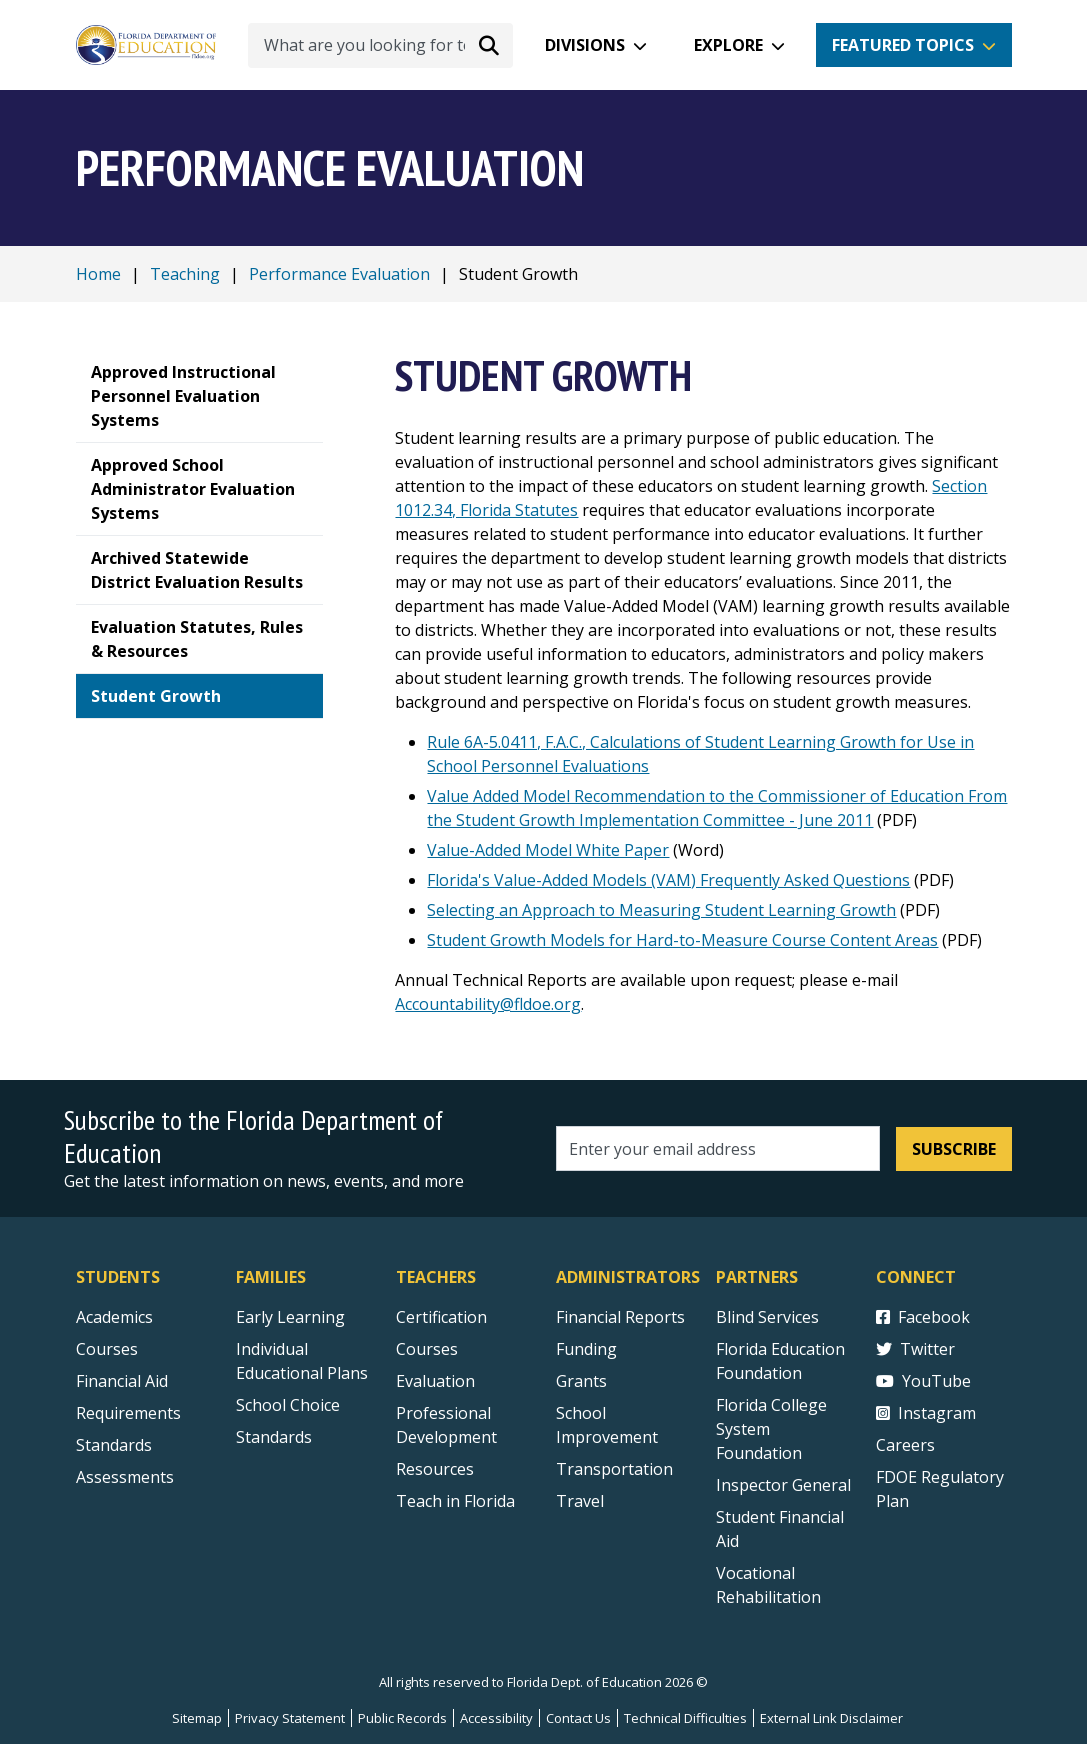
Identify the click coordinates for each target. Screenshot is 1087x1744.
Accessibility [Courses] (496, 1718)
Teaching (185, 274)
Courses (107, 1349)
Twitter (915, 1349)
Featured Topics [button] (903, 45)
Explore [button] (728, 45)
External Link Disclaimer (831, 1718)
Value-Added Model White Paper (548, 850)
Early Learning (290, 1317)
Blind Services (767, 1317)
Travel (580, 1501)
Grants (581, 1381)
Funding (586, 1349)
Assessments (125, 1477)
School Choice (288, 1405)
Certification (441, 1317)
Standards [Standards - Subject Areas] (114, 1445)
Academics (114, 1317)
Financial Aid (122, 1381)
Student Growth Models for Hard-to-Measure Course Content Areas (682, 940)
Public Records (402, 1718)
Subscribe (954, 1149)
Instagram (926, 1413)
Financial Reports (620, 1317)
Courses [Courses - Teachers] (427, 1349)
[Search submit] (489, 45)
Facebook (923, 1317)
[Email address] (718, 1148)
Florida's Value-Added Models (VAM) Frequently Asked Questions (668, 880)
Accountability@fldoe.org (488, 1004)
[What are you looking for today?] (380, 45)
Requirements (128, 1413)
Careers (905, 1445)
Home (98, 274)
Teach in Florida (455, 1501)
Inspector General (783, 1485)
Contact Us (578, 1718)
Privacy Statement (290, 1718)
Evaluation (435, 1381)
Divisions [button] (585, 45)
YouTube (923, 1381)
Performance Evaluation (339, 274)
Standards (274, 1437)
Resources (435, 1469)
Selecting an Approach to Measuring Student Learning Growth (661, 910)
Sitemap (197, 1718)
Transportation (614, 1469)
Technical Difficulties (685, 1718)
